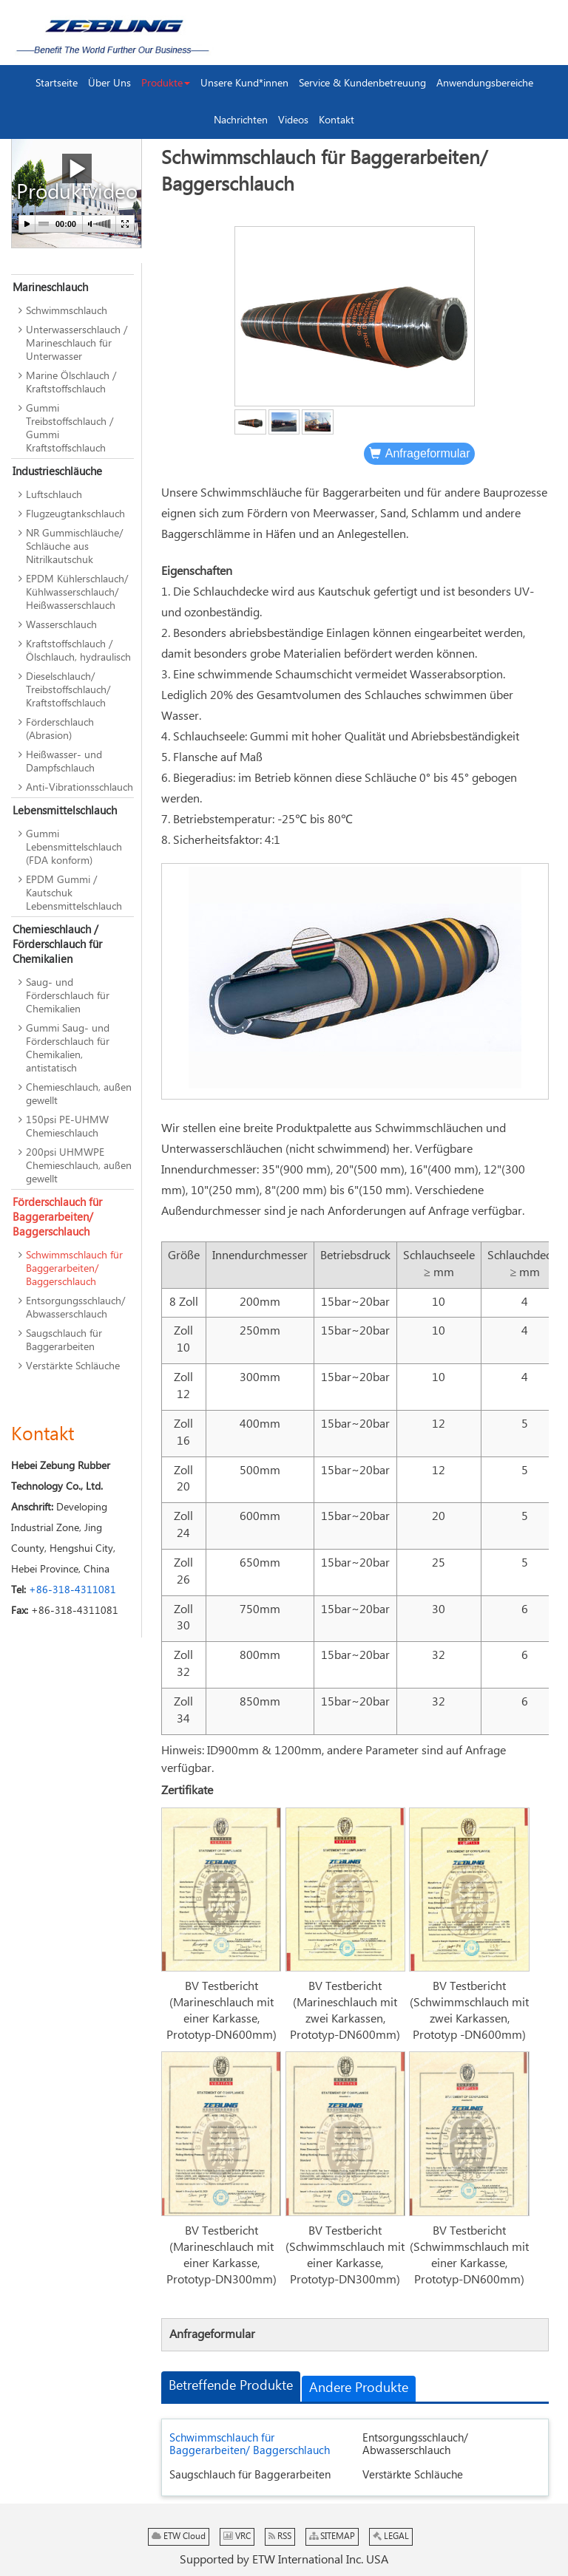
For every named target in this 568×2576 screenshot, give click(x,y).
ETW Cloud (179, 2536)
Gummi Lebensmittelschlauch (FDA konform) (74, 848)
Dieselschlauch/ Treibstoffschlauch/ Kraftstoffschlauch (68, 690)
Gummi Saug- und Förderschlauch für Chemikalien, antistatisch (67, 1048)
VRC (237, 2536)
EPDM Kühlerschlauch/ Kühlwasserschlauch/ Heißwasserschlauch (77, 593)
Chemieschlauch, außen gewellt (79, 1094)
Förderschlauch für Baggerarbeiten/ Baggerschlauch (57, 1217)
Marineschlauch (50, 288)
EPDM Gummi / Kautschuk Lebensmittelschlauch (74, 893)
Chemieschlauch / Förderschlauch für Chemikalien (57, 945)
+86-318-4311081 (72, 1590)
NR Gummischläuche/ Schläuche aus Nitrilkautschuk (74, 547)
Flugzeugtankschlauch (75, 514)
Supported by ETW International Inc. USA (284, 2560)
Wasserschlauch (61, 625)
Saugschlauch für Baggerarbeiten (250, 2475)
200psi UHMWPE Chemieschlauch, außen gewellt (79, 1166)
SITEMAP (332, 2536)
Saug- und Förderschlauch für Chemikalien (67, 996)
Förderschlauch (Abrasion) (60, 729)
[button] (166, 83)
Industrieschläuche (57, 472)
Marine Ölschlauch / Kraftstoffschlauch (71, 382)
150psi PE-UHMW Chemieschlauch (67, 1127)
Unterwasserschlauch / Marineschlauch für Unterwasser (76, 344)
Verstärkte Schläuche (412, 2475)
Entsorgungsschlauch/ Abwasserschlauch (415, 2444)
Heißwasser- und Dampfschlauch (64, 762)
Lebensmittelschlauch (65, 811)
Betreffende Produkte (231, 2386)
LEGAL (391, 2536)
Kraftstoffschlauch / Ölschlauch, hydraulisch (78, 651)
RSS (279, 2536)
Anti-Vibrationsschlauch (79, 787)
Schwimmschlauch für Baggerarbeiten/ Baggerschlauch (249, 2444)
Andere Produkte (358, 2388)
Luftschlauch (54, 495)
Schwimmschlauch (66, 311)
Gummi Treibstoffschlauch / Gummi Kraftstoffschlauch (69, 428)
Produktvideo (77, 180)
